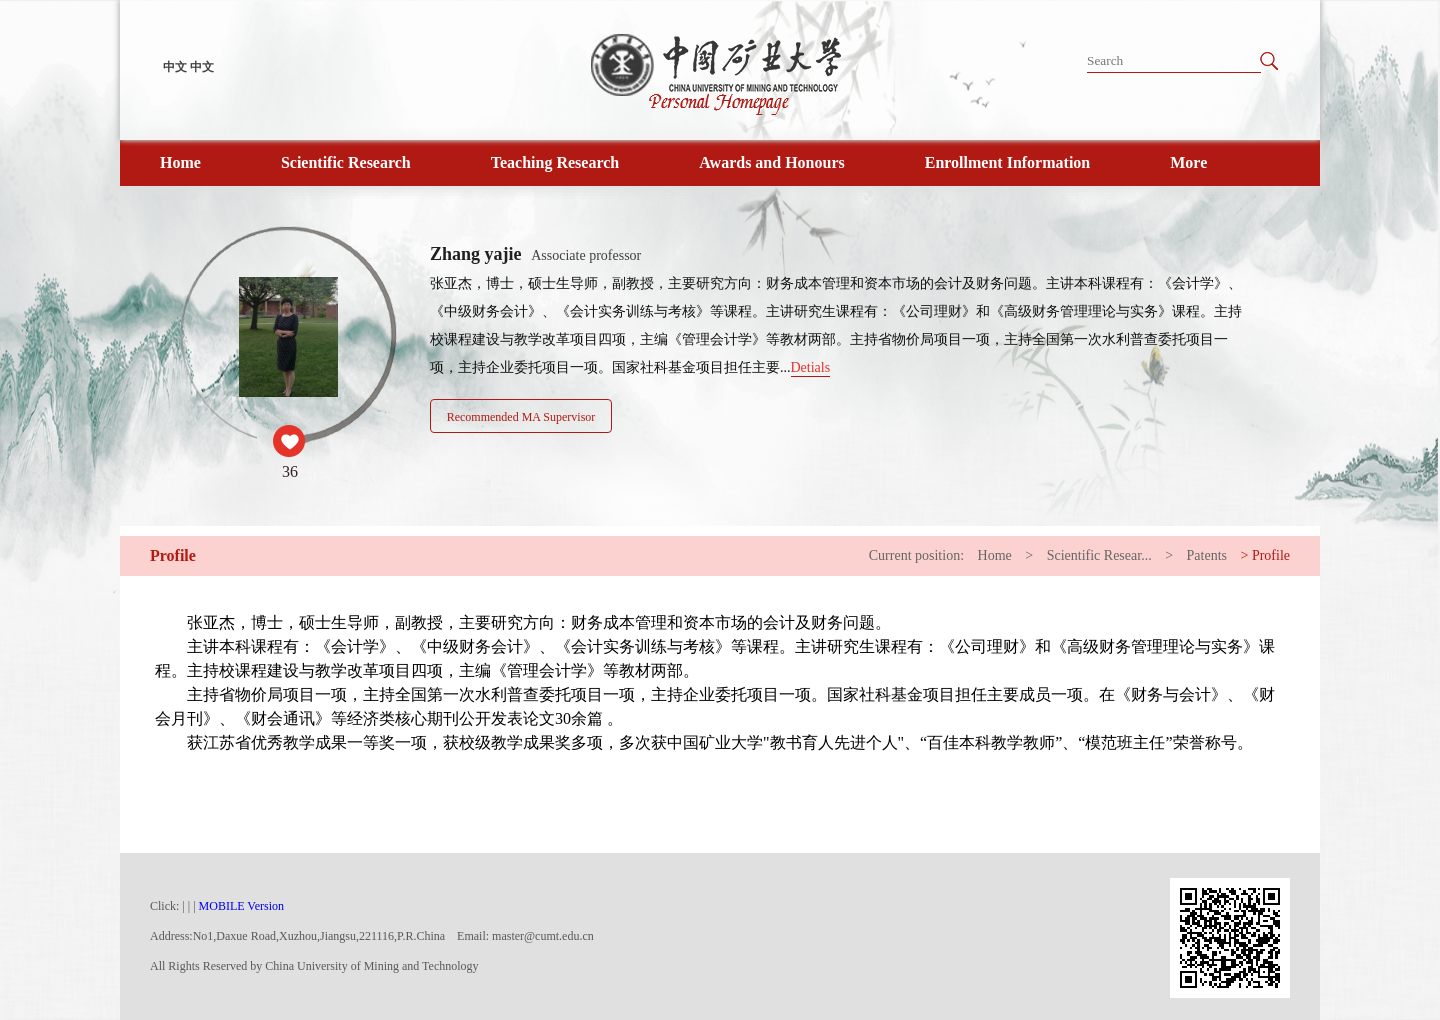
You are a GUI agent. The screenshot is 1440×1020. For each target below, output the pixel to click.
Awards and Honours (772, 162)
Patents (1207, 555)
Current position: (916, 555)
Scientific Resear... (1099, 555)
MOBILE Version (241, 906)
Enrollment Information (1007, 162)
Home (180, 162)
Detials (811, 367)
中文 (175, 67)
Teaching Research (555, 162)
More (1188, 162)
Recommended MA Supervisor (521, 417)
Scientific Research (346, 162)
